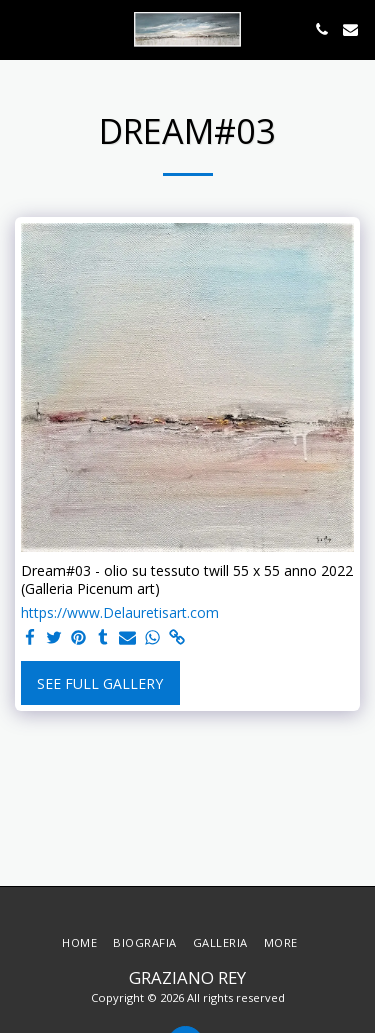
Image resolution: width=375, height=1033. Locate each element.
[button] (22, 28)
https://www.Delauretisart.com (120, 613)
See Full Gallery (100, 683)
